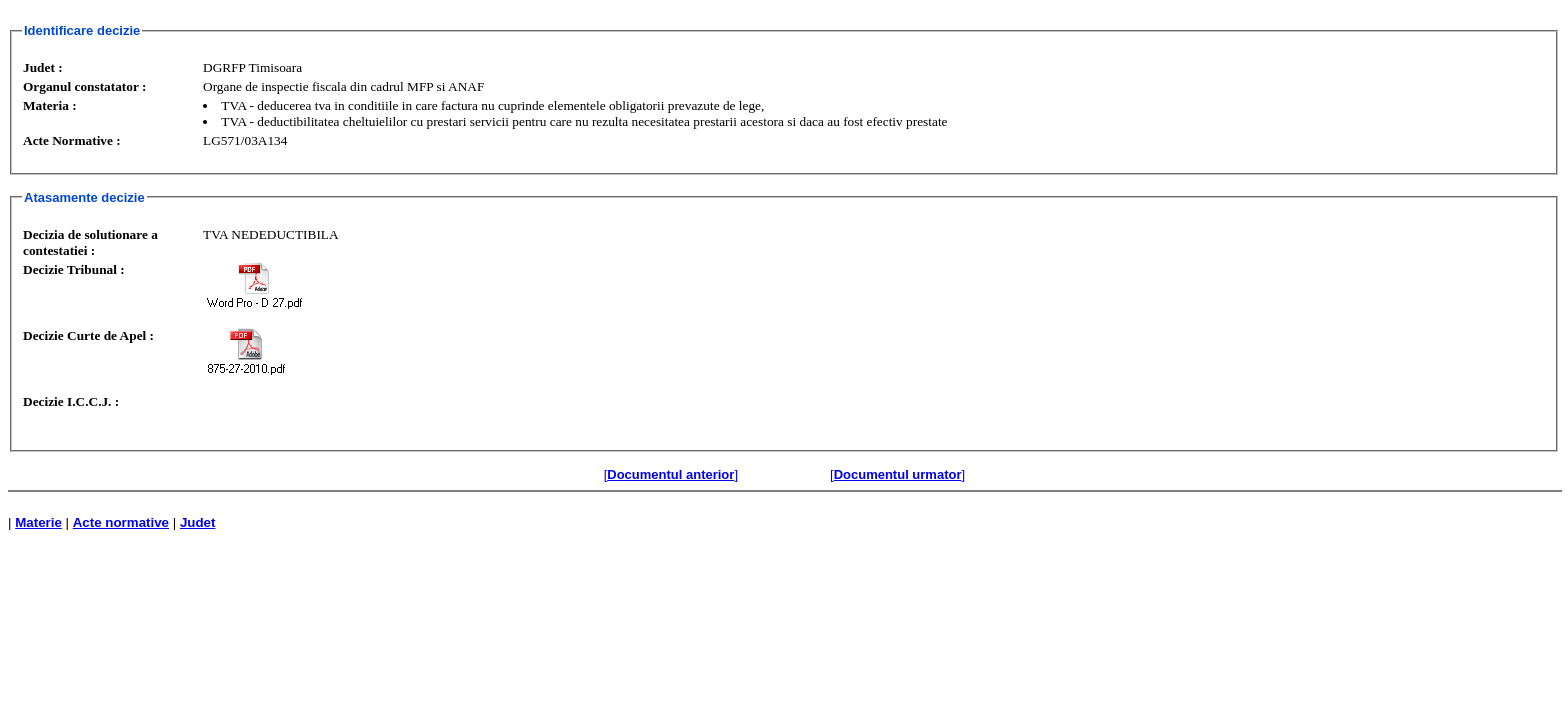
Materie (38, 522)
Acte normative (121, 522)
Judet (198, 522)
